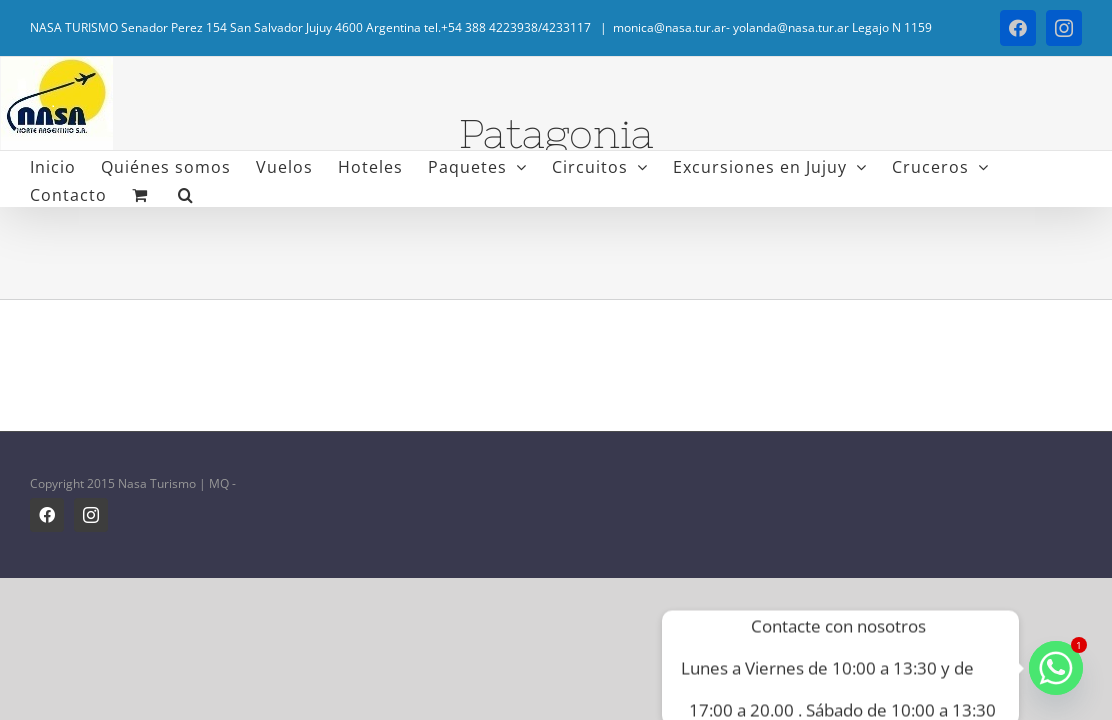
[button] (79, 193)
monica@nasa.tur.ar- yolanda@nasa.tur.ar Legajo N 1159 (772, 27)
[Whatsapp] (1056, 668)
